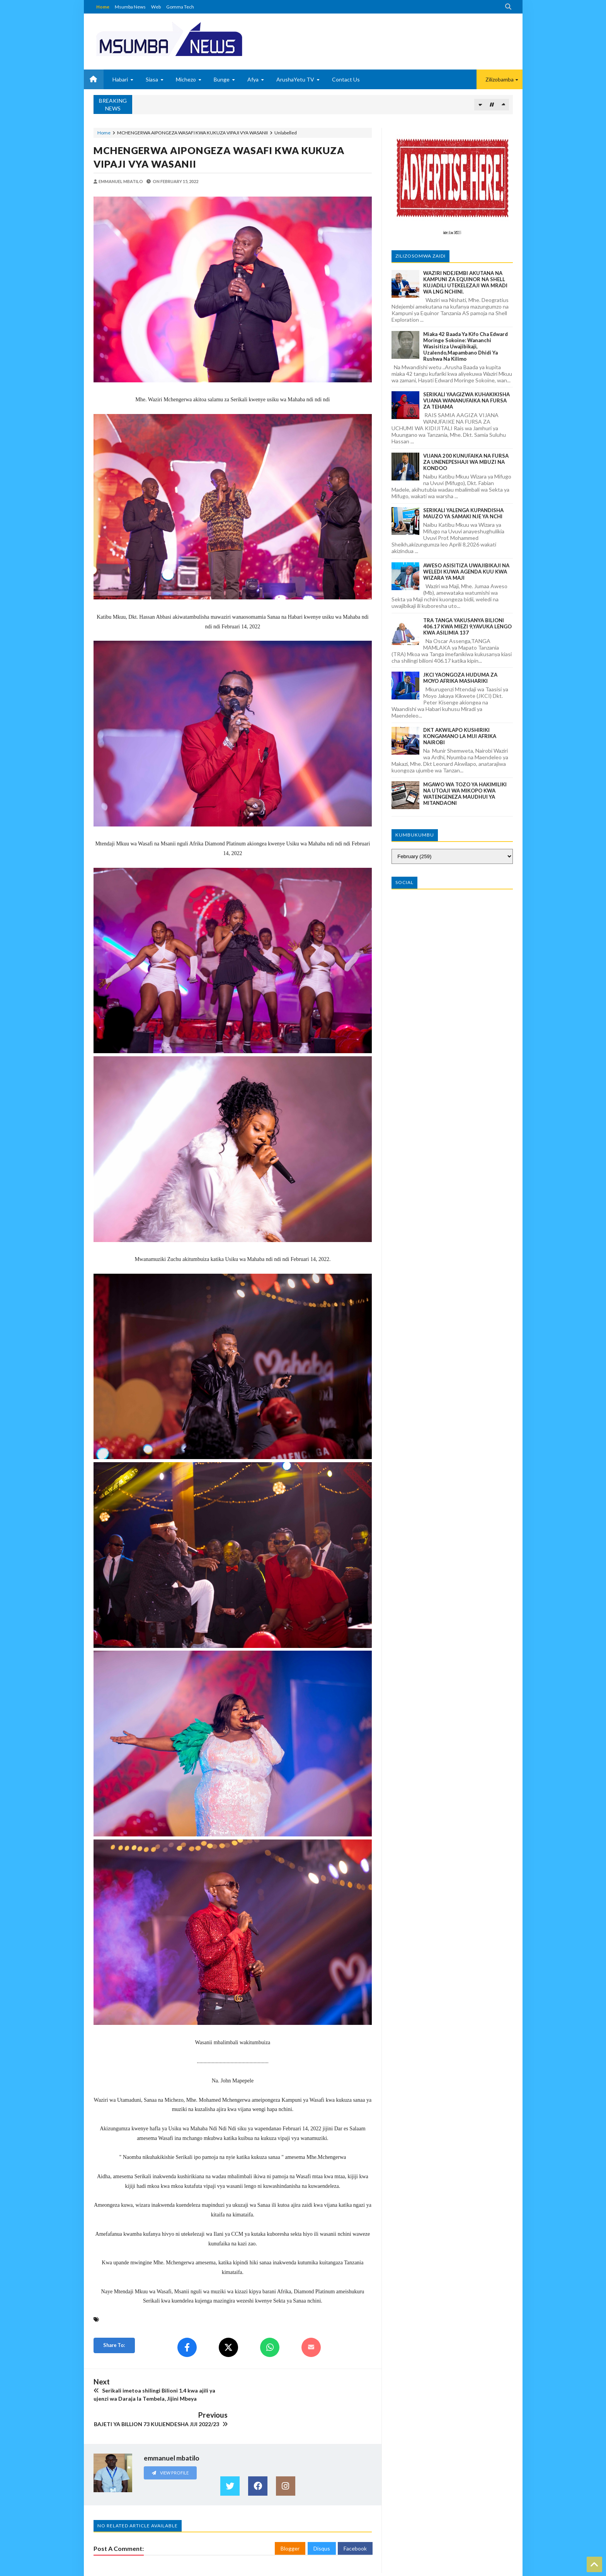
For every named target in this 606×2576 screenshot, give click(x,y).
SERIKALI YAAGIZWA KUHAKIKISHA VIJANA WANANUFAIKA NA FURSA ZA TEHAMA (466, 400)
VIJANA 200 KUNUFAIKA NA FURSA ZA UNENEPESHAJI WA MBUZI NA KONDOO (466, 462)
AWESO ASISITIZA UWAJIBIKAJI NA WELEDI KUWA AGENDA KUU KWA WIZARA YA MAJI (466, 571)
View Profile (170, 2446)
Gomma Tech (180, 7)
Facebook (355, 2522)
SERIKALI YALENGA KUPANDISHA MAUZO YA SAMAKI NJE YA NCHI (463, 513)
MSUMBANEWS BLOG (117, 2569)
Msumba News (130, 7)
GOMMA (503, 2569)
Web (156, 7)
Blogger (290, 2522)
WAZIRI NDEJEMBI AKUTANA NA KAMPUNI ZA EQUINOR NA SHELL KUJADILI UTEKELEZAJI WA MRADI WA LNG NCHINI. (465, 282)
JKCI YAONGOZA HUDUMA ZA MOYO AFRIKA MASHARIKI (460, 678)
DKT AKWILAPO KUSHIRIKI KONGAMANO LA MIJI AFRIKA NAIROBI (459, 736)
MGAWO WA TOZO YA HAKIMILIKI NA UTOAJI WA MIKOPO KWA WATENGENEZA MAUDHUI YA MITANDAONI (465, 793)
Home (102, 7)
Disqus (321, 2522)
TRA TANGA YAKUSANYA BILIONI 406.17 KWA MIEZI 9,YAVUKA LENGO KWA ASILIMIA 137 (467, 626)
